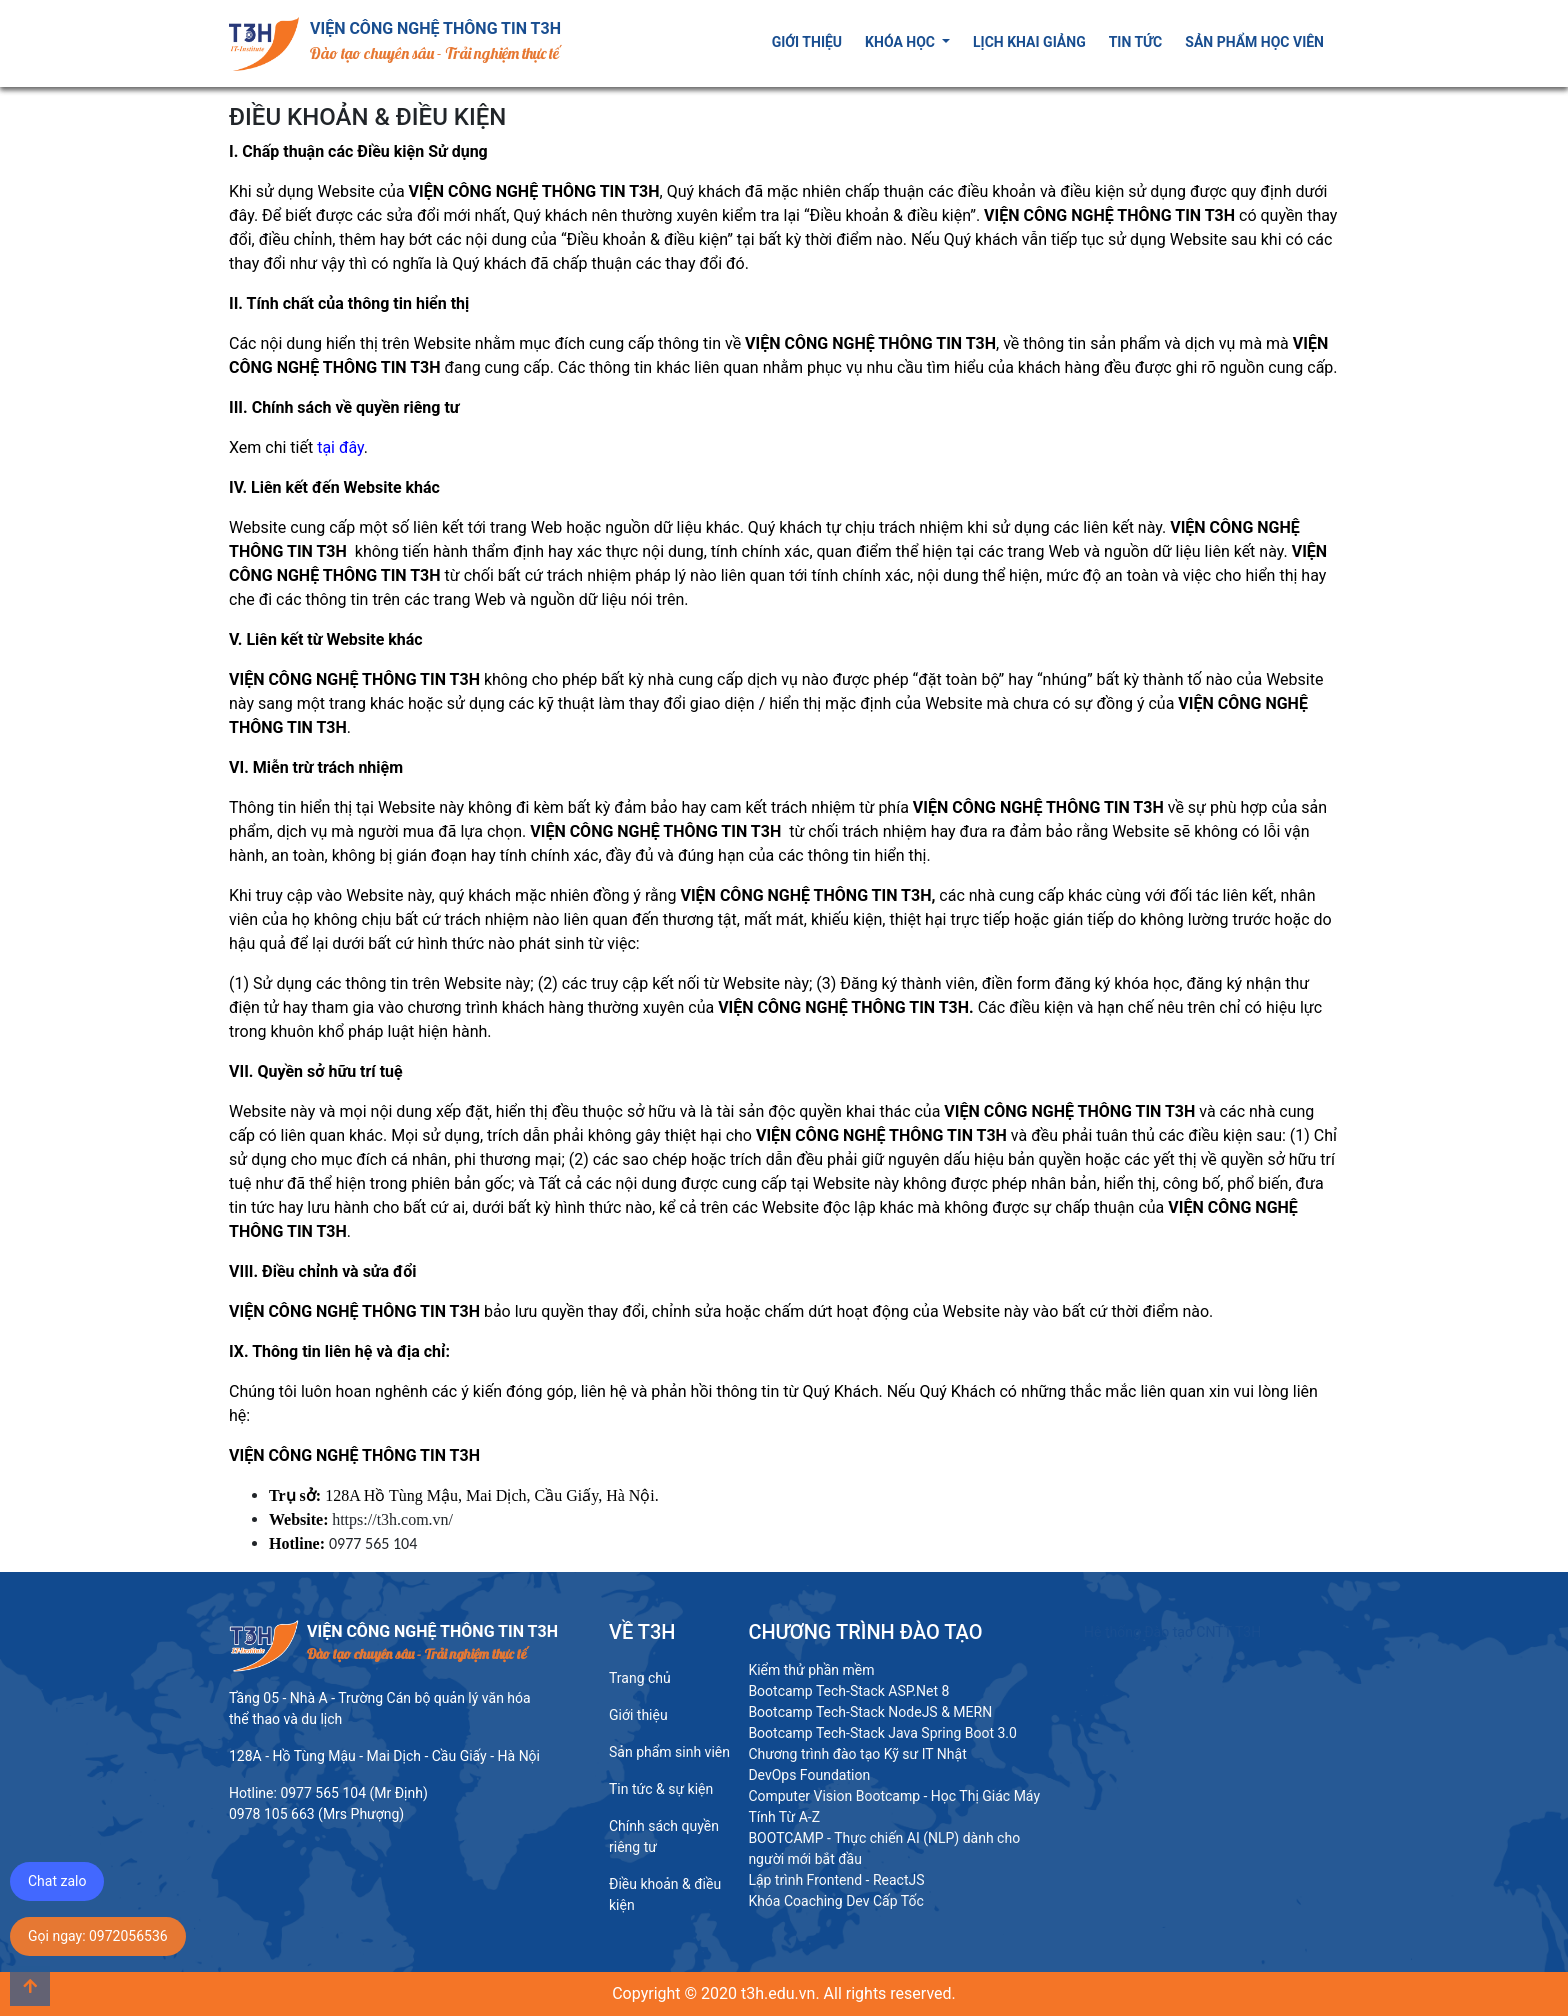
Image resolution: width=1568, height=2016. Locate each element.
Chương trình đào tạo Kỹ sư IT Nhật (857, 1754)
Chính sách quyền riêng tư (664, 1836)
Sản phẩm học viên (1254, 42)
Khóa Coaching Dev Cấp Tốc (835, 1901)
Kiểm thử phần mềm (811, 1670)
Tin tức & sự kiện (661, 1789)
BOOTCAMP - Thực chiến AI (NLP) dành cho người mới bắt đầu (884, 1848)
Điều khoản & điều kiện (665, 1894)
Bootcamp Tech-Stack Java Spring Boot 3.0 (882, 1733)
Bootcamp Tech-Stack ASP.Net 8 (848, 1691)
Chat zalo (57, 1881)
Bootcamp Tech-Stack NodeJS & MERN (870, 1712)
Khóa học (901, 42)
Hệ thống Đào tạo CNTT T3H (1172, 1632)
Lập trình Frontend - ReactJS (836, 1880)
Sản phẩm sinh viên (669, 1752)
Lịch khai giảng (1029, 42)
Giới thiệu (807, 42)
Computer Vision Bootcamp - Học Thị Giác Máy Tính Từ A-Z (894, 1806)
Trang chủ (640, 1678)
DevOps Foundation (809, 1775)
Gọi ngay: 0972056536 (98, 1936)
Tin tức (1136, 42)
